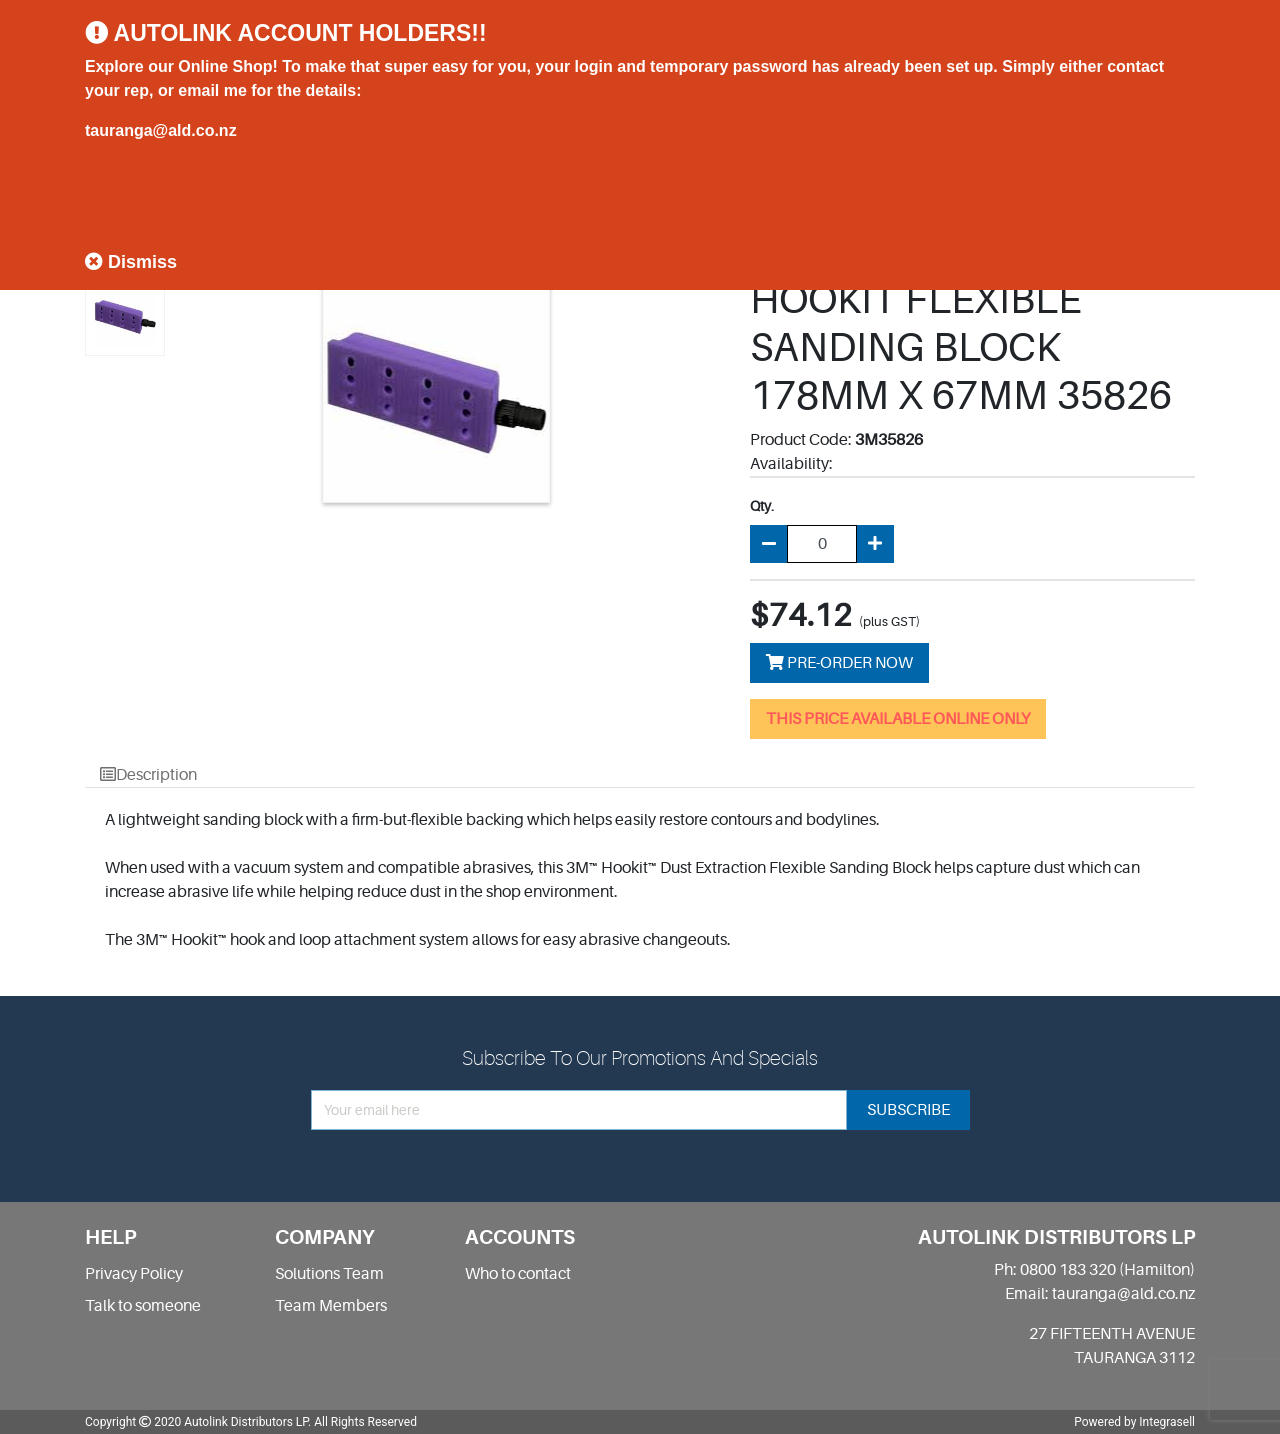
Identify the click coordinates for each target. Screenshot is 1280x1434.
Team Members (331, 1306)
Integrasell (1167, 1422)
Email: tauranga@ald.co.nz (1100, 1294)
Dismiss (131, 262)
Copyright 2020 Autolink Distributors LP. (198, 1422)
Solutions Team (329, 1274)
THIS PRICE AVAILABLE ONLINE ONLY (898, 719)
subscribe (908, 1110)
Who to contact (518, 1274)
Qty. (762, 506)
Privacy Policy (134, 1274)
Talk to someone (143, 1306)
